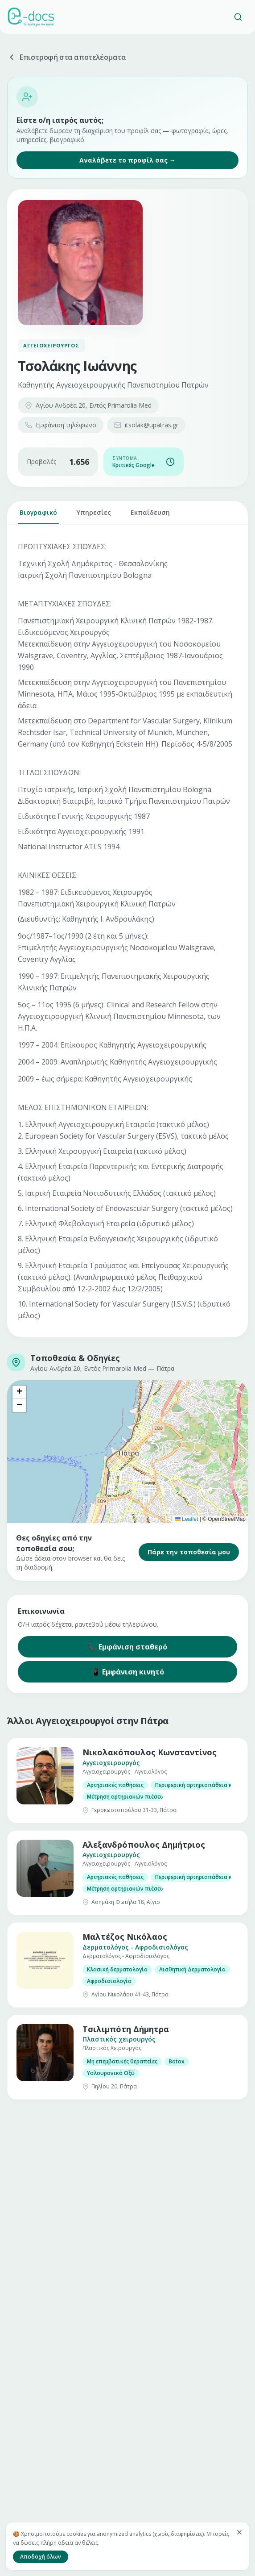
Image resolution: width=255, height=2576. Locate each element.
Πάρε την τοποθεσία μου (189, 1552)
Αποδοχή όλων (40, 2556)
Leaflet (186, 1519)
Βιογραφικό (38, 516)
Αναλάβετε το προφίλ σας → (127, 160)
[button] (19, 1392)
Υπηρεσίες (94, 516)
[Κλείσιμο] (239, 2532)
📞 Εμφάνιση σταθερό (127, 1647)
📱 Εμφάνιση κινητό (127, 1672)
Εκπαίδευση (150, 516)
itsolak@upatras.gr (146, 425)
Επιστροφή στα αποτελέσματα (66, 57)
